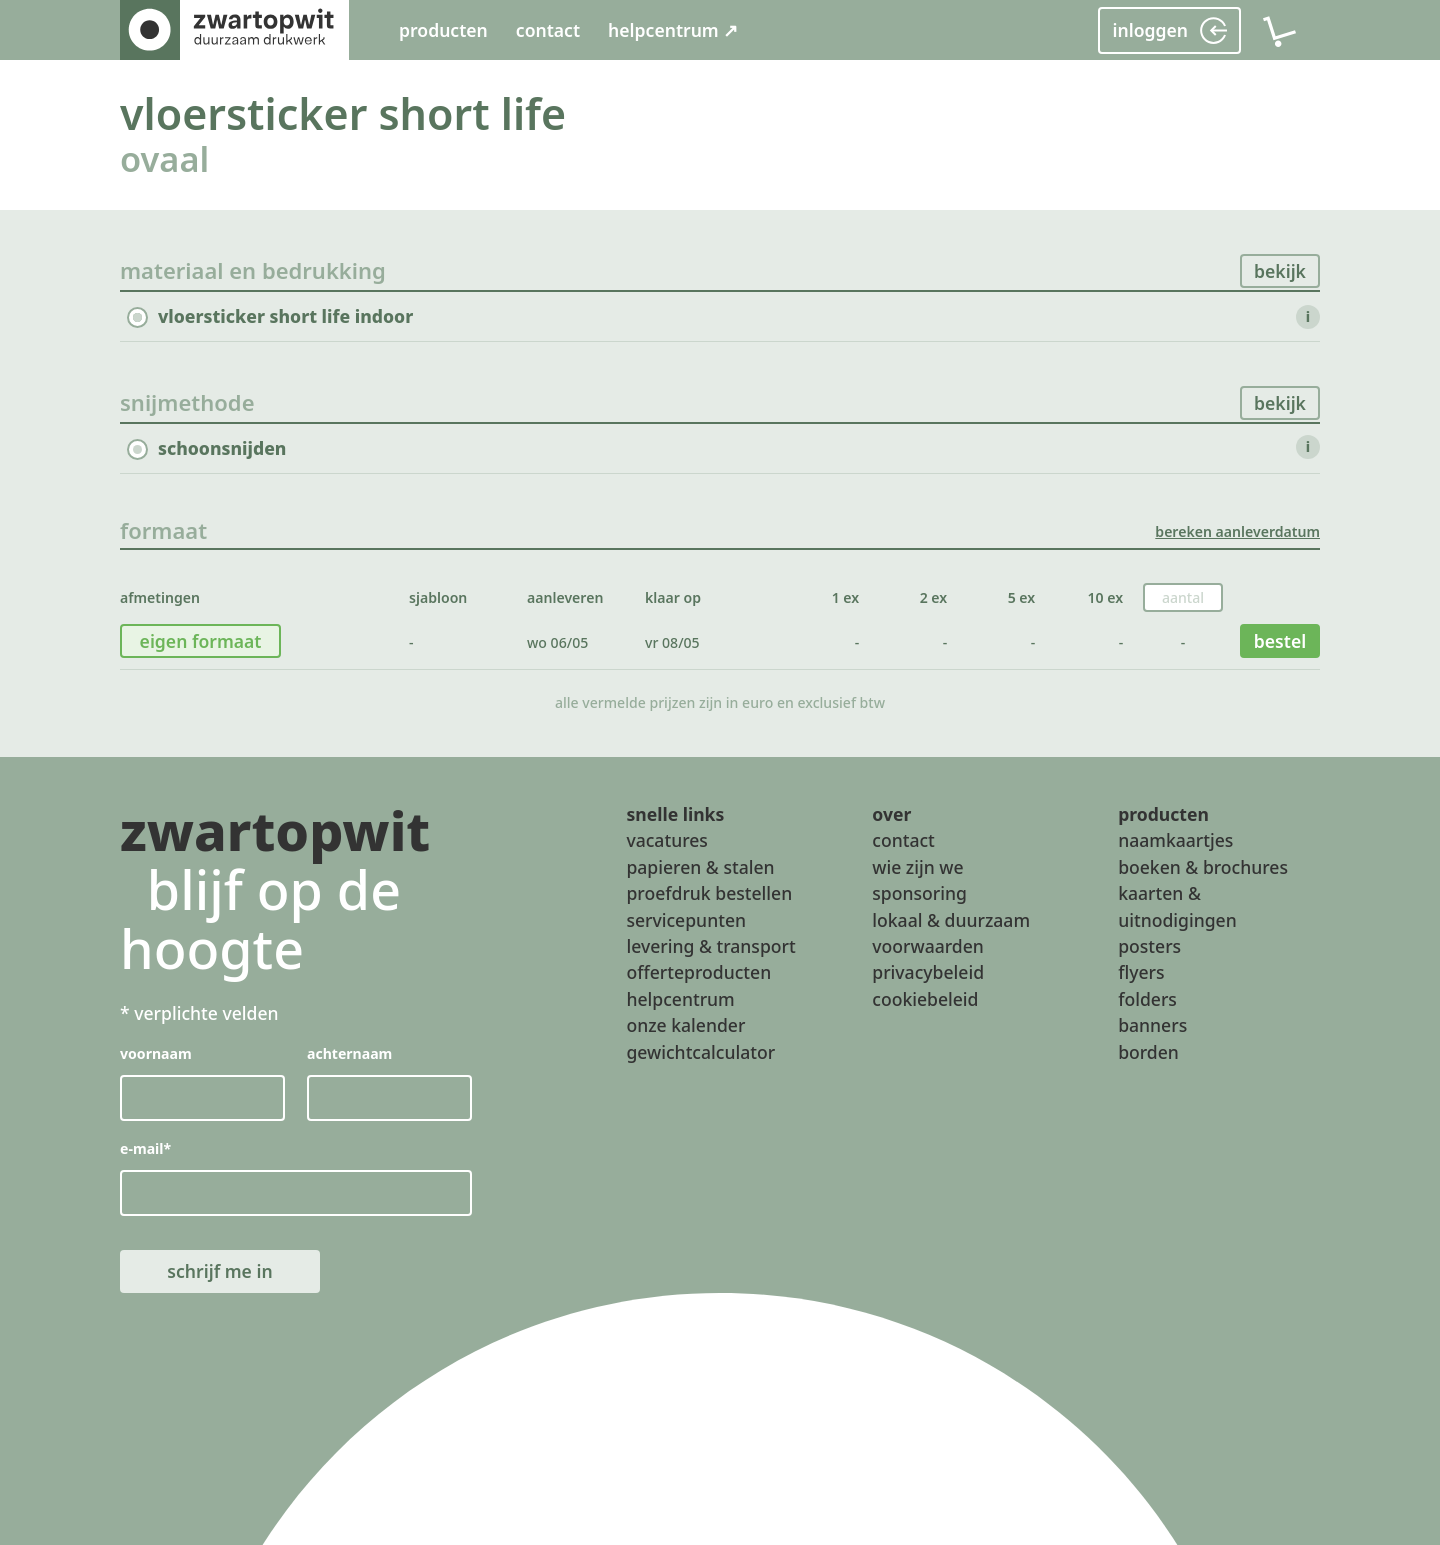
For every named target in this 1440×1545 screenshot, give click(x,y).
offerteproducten (698, 972)
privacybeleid (928, 972)
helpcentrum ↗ (673, 30)
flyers (1141, 972)
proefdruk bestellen (709, 893)
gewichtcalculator (700, 1051)
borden (1148, 1051)
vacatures (666, 840)
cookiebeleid (925, 998)
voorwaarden (928, 946)
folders (1147, 998)
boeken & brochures (1203, 866)
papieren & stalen (700, 866)
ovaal (164, 158)
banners (1152, 1025)
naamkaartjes (1175, 840)
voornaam (156, 1053)
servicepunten (686, 919)
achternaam (349, 1053)
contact (548, 30)
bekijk (1280, 271)
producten (443, 30)
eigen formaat (201, 641)
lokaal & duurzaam (951, 919)
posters (1149, 946)
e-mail (145, 1148)
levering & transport (710, 946)
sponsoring (919, 893)
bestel (1280, 641)
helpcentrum (680, 998)
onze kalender (685, 1025)
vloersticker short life (343, 113)
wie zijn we (917, 866)
